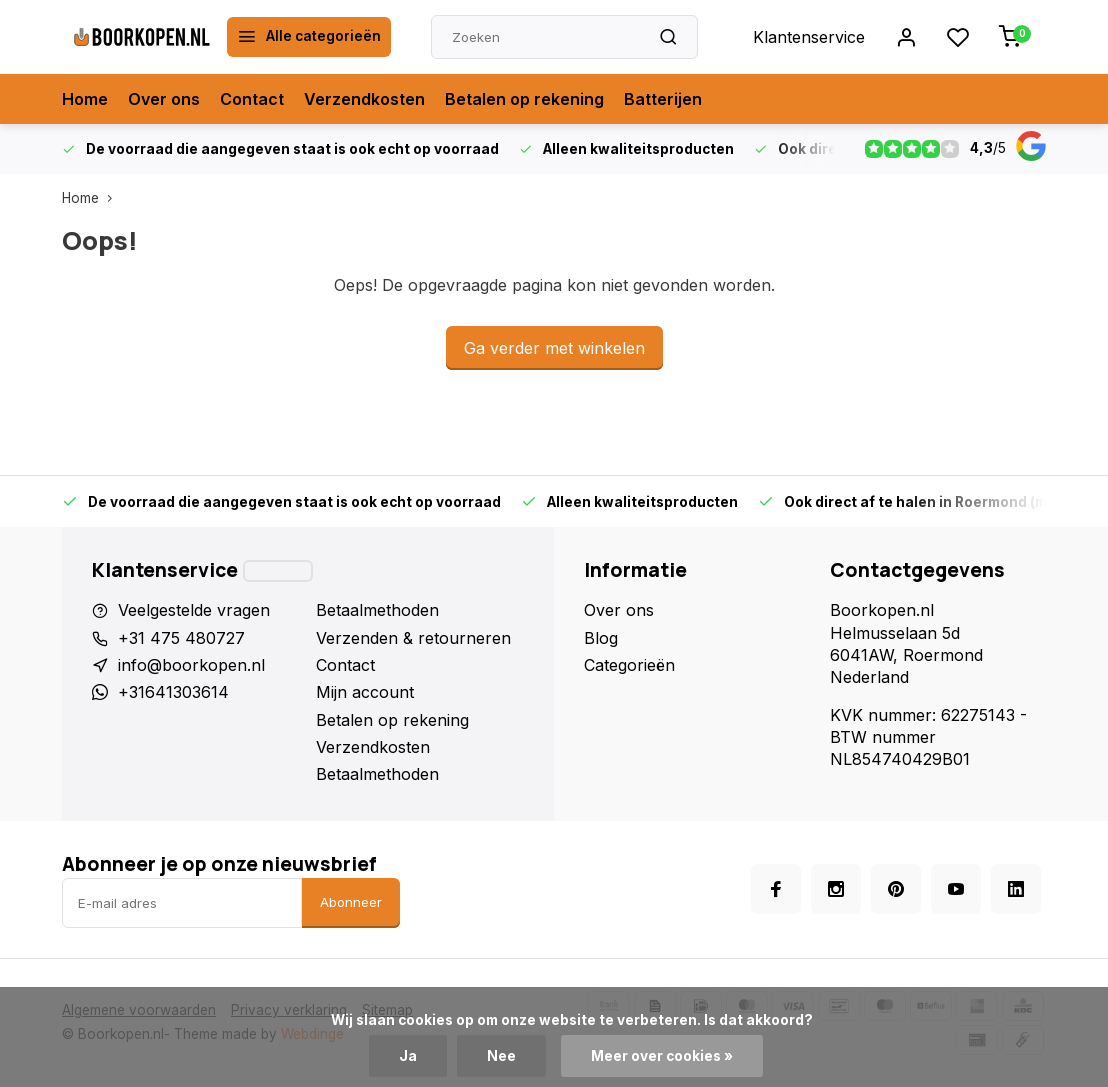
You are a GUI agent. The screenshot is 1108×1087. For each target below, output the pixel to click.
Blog (601, 638)
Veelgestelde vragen (194, 610)
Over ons (164, 99)
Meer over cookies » (662, 1056)
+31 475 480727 (181, 638)
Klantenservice (809, 37)
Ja (408, 1056)
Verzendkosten (364, 99)
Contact (252, 99)
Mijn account (365, 692)
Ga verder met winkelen (554, 348)
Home (85, 99)
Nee (501, 1056)
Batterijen (663, 99)
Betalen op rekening (524, 99)
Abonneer (351, 902)
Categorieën (629, 665)
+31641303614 (173, 692)
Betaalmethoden (377, 610)
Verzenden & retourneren (413, 638)
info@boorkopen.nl (191, 665)
